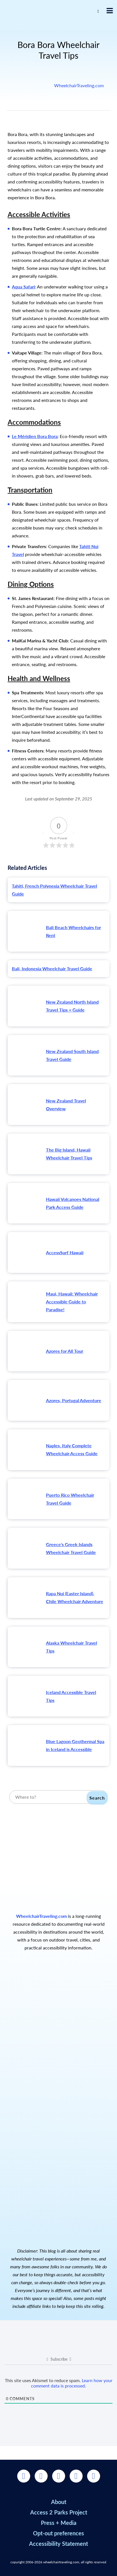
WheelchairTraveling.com (79, 85)
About (58, 2501)
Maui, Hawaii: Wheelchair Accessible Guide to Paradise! (72, 1301)
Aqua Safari (23, 286)
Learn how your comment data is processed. (71, 2383)
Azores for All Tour (64, 1351)
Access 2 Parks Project (58, 2512)
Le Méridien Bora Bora (35, 436)
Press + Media (58, 2522)
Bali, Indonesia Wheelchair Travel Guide (52, 968)
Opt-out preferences (58, 2533)
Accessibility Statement (58, 2543)
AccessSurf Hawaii (64, 1252)
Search (97, 1797)
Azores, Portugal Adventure (73, 1400)
